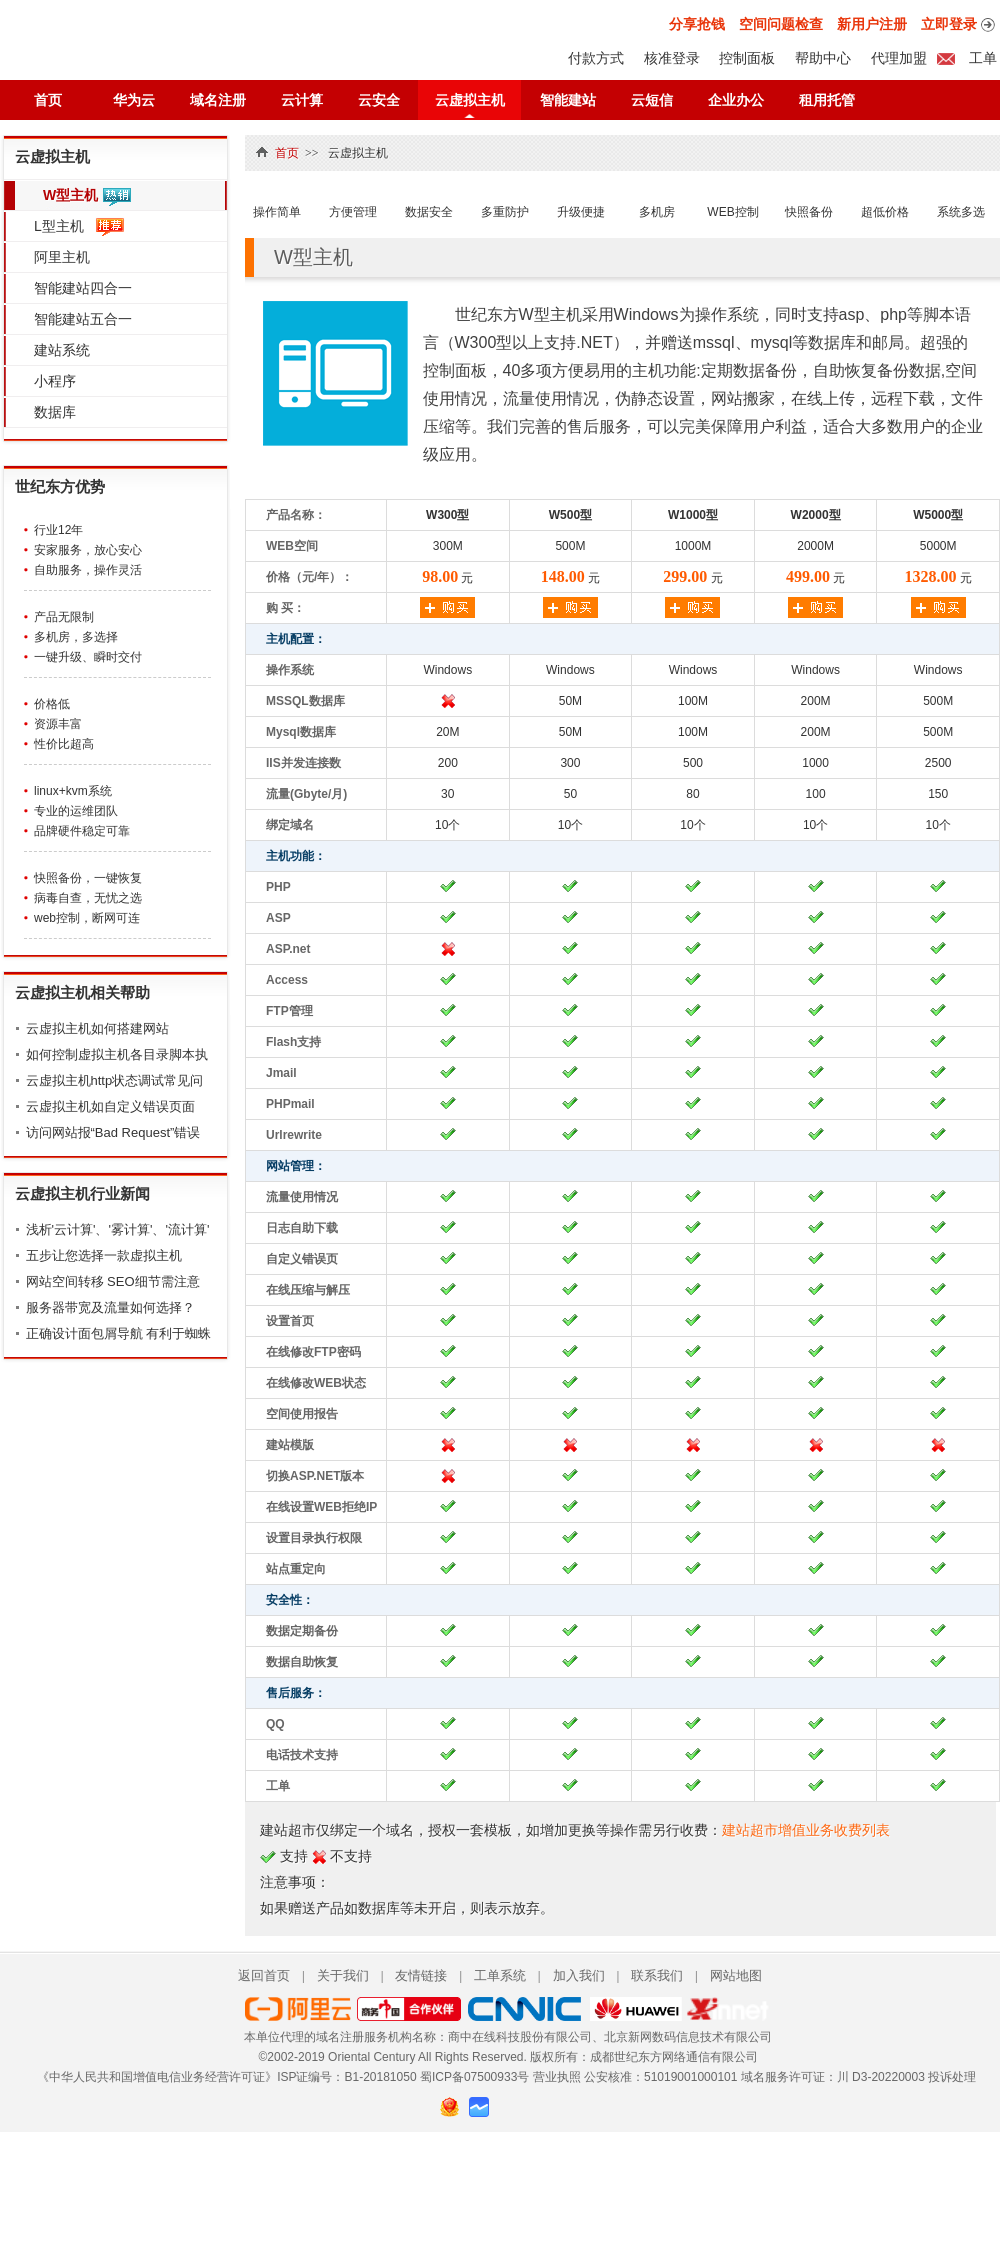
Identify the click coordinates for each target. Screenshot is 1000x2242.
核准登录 (672, 58)
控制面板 (747, 58)
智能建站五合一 (83, 319)
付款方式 (596, 58)
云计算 (302, 100)
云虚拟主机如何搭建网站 (97, 1028)
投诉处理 (952, 2077)
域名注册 (218, 100)
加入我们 (579, 1975)
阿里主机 (62, 257)
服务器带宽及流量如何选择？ (110, 1307)
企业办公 (736, 100)
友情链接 (421, 1975)
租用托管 (827, 100)
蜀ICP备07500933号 (474, 2077)
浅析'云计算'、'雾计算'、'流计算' (118, 1229)
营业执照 (557, 2077)
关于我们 (343, 1975)
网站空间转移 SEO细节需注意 (113, 1281)
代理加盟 (899, 58)
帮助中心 (823, 58)
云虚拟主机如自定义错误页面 (110, 1106)
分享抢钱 (697, 24)
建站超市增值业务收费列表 (806, 1830)
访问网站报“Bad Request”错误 (113, 1132)
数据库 (55, 412)
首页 (48, 100)
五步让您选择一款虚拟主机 (104, 1255)
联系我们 (657, 1975)
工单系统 (500, 1975)
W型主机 (70, 195)
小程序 (55, 381)
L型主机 (59, 226)
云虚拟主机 (470, 100)
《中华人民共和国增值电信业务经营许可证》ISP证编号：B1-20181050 (226, 2077)
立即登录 (949, 24)
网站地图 (736, 1975)
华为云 (134, 100)
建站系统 (62, 350)
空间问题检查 (781, 24)
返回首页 (264, 1975)
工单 (981, 58)
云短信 (652, 100)
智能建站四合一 (83, 288)
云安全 (379, 100)
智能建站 (568, 100)
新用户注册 (872, 24)
